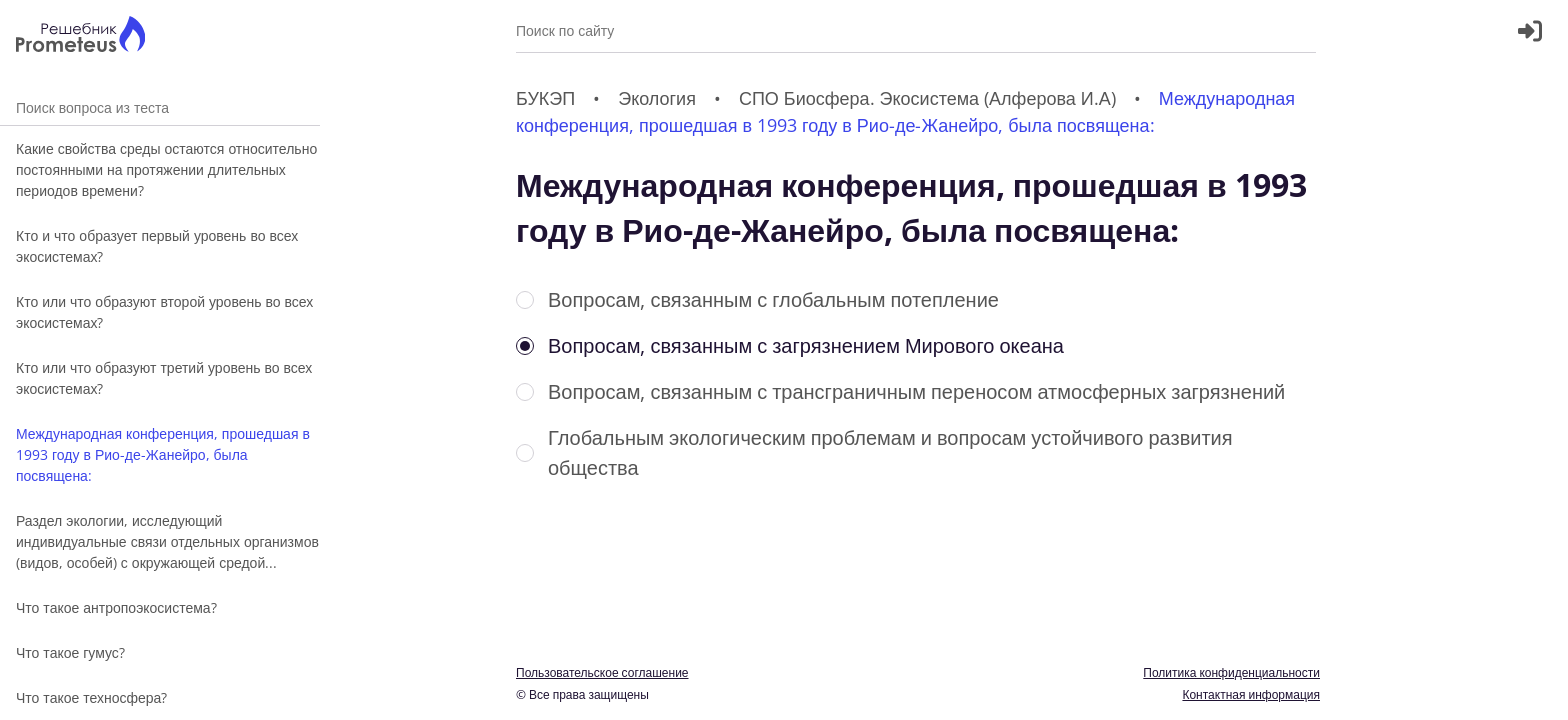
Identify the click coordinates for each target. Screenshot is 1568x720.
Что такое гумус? (70, 652)
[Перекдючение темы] (1531, 692)
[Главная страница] (80, 36)
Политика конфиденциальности (1231, 672)
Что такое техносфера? (91, 697)
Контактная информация (1251, 694)
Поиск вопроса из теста (160, 107)
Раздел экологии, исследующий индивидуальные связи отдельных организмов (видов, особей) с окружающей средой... (167, 541)
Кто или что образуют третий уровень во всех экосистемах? (164, 378)
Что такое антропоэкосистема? (116, 607)
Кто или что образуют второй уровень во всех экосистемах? (164, 312)
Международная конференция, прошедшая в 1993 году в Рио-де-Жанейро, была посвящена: (163, 454)
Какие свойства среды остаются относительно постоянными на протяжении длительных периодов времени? (166, 169)
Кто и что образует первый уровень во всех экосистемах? (157, 246)
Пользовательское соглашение (602, 672)
